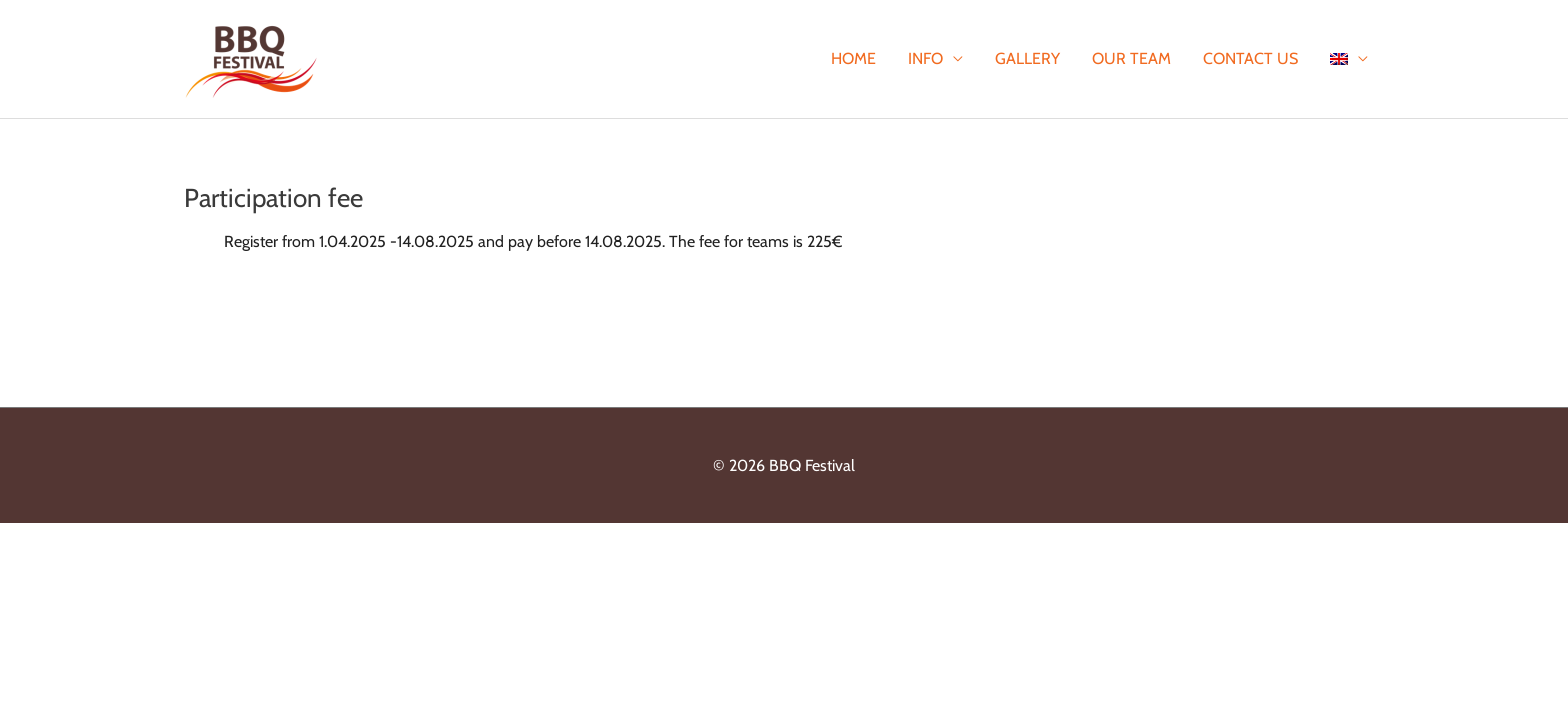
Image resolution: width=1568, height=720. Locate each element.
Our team (1131, 58)
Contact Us (1250, 58)
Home (853, 58)
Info (925, 58)
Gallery (1027, 58)
